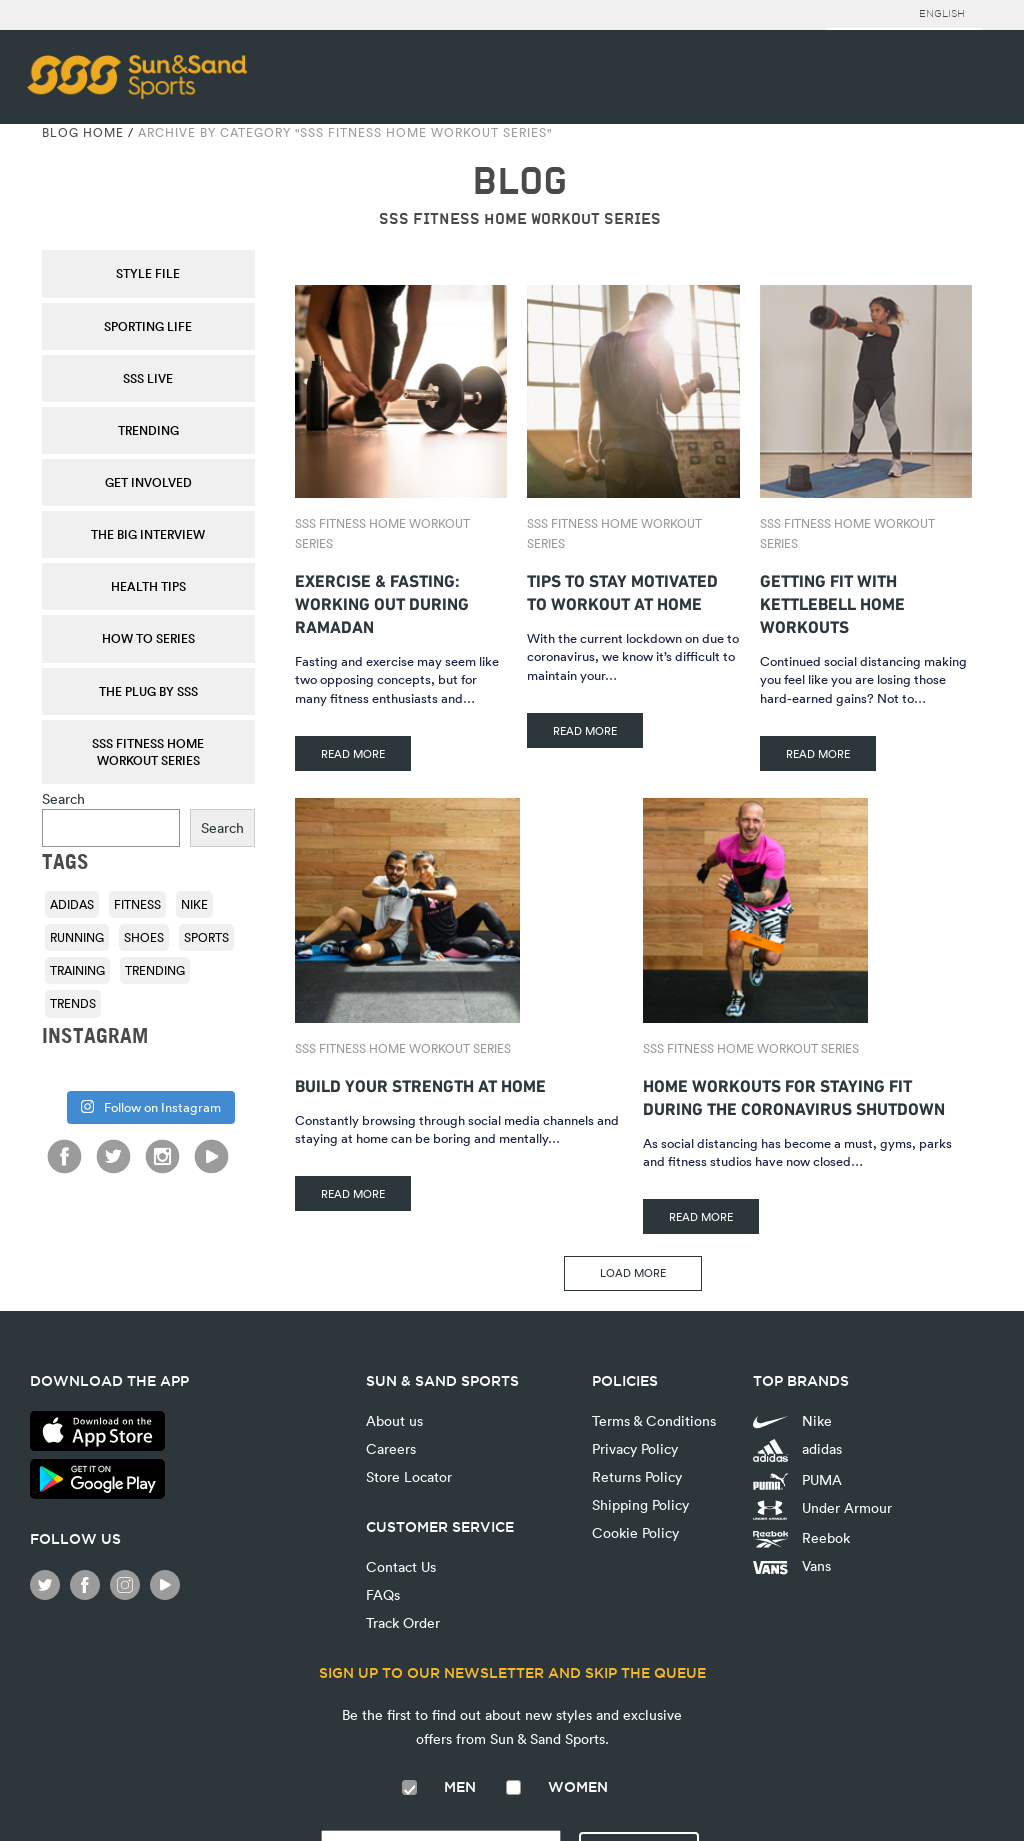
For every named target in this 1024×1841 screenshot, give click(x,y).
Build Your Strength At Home (420, 1083)
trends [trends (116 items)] (73, 1003)
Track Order (403, 1622)
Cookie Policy (635, 1532)
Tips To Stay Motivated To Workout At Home (622, 590)
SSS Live (148, 378)
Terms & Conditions (654, 1420)
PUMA (797, 1480)
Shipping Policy (640, 1504)
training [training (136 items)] (77, 970)
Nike (792, 1420)
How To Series (148, 638)
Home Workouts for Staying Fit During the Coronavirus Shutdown (794, 1095)
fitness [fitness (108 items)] (137, 904)
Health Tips (148, 586)
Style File (148, 273)
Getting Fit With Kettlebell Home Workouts (832, 601)
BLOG (519, 181)
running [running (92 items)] (77, 937)
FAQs (383, 1594)
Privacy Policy (635, 1448)
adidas (797, 1450)
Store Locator (409, 1476)
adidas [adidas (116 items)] (72, 904)
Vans (792, 1565)
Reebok (801, 1538)
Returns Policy (637, 1476)
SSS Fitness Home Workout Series (148, 751)
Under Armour (822, 1509)
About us (394, 1420)
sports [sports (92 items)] (206, 937)
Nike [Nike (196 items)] (194, 904)
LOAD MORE (633, 1272)
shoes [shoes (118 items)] (144, 937)
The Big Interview (148, 534)
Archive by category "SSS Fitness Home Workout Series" (345, 132)
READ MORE (353, 753)
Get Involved (148, 482)
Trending (148, 430)
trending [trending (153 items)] (155, 970)
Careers (391, 1448)
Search (63, 798)
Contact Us (401, 1566)
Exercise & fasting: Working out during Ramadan (382, 601)
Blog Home (83, 132)
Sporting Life (148, 326)
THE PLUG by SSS (148, 691)
